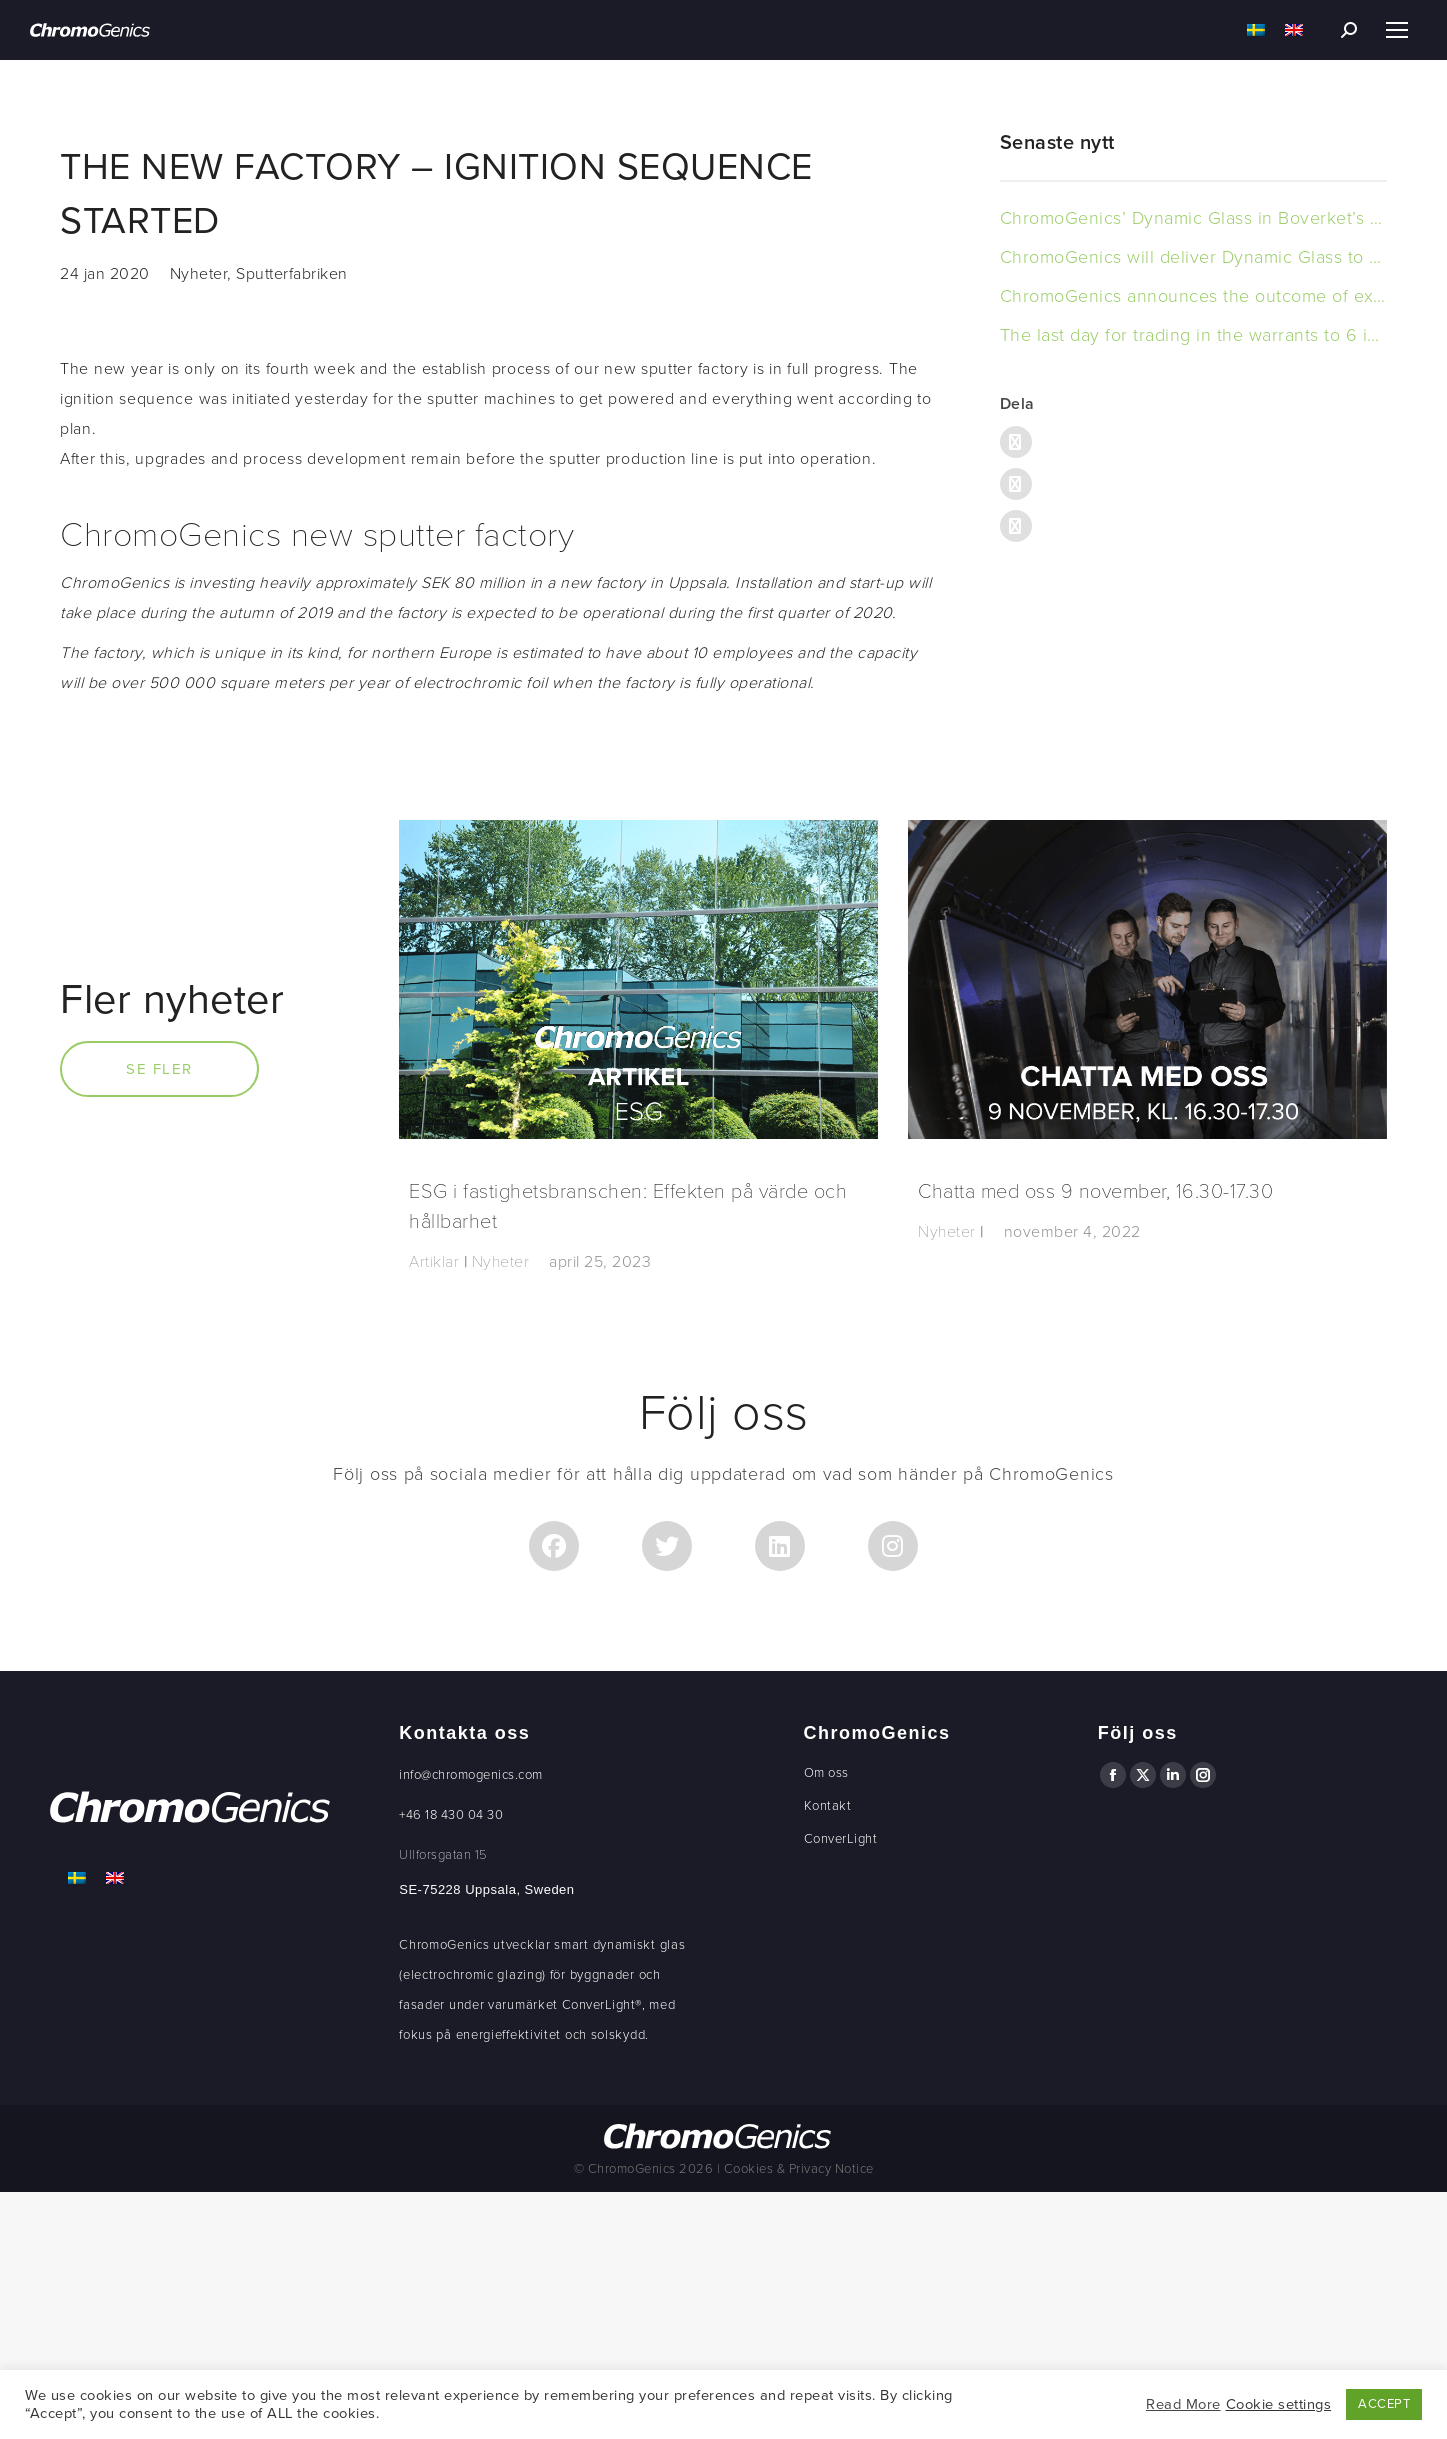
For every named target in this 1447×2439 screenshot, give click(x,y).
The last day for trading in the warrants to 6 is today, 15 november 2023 (1193, 335)
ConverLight (841, 1839)
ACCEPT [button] (1384, 2404)
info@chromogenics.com (471, 1775)
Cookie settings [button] (1279, 2404)
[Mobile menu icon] (1397, 30)
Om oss (826, 1773)
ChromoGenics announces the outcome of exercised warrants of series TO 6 (1193, 296)
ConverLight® (602, 2005)
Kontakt (828, 1806)
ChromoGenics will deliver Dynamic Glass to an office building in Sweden (1193, 257)
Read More (1183, 2404)
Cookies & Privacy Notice (799, 2169)
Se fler (159, 1069)
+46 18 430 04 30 (451, 1815)
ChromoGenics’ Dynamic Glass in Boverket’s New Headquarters (1193, 218)
